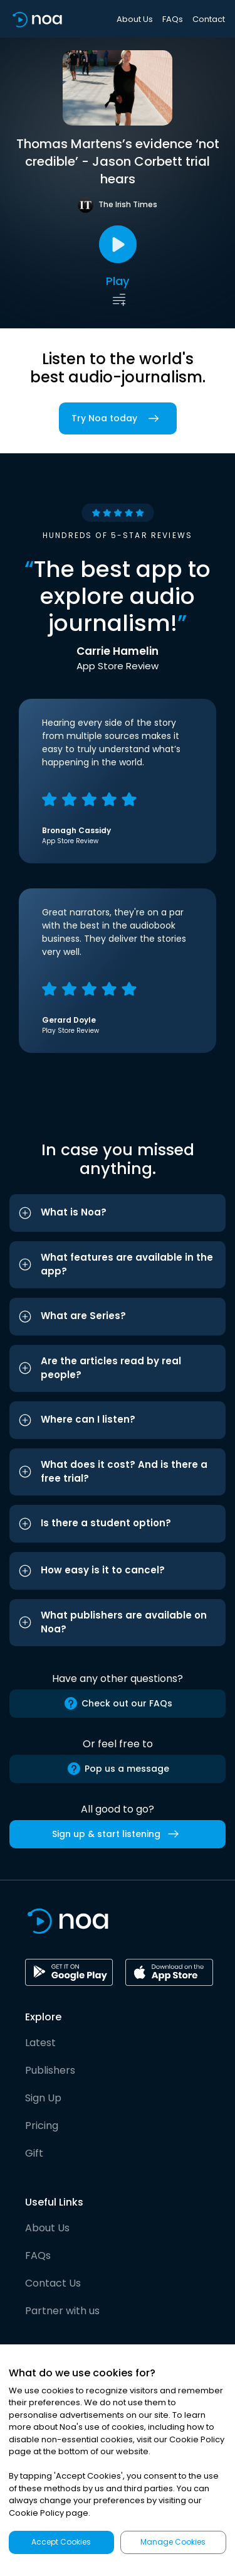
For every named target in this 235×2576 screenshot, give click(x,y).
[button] (117, 1213)
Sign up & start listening (118, 1834)
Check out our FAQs (117, 1703)
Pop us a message (117, 1768)
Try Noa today (117, 418)
